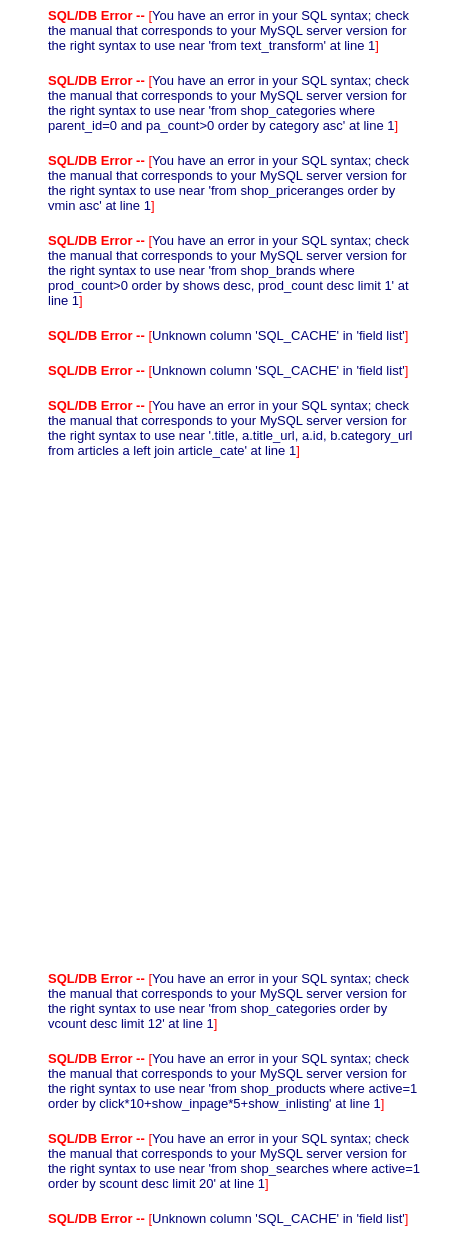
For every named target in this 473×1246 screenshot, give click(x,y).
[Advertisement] (236, 714)
